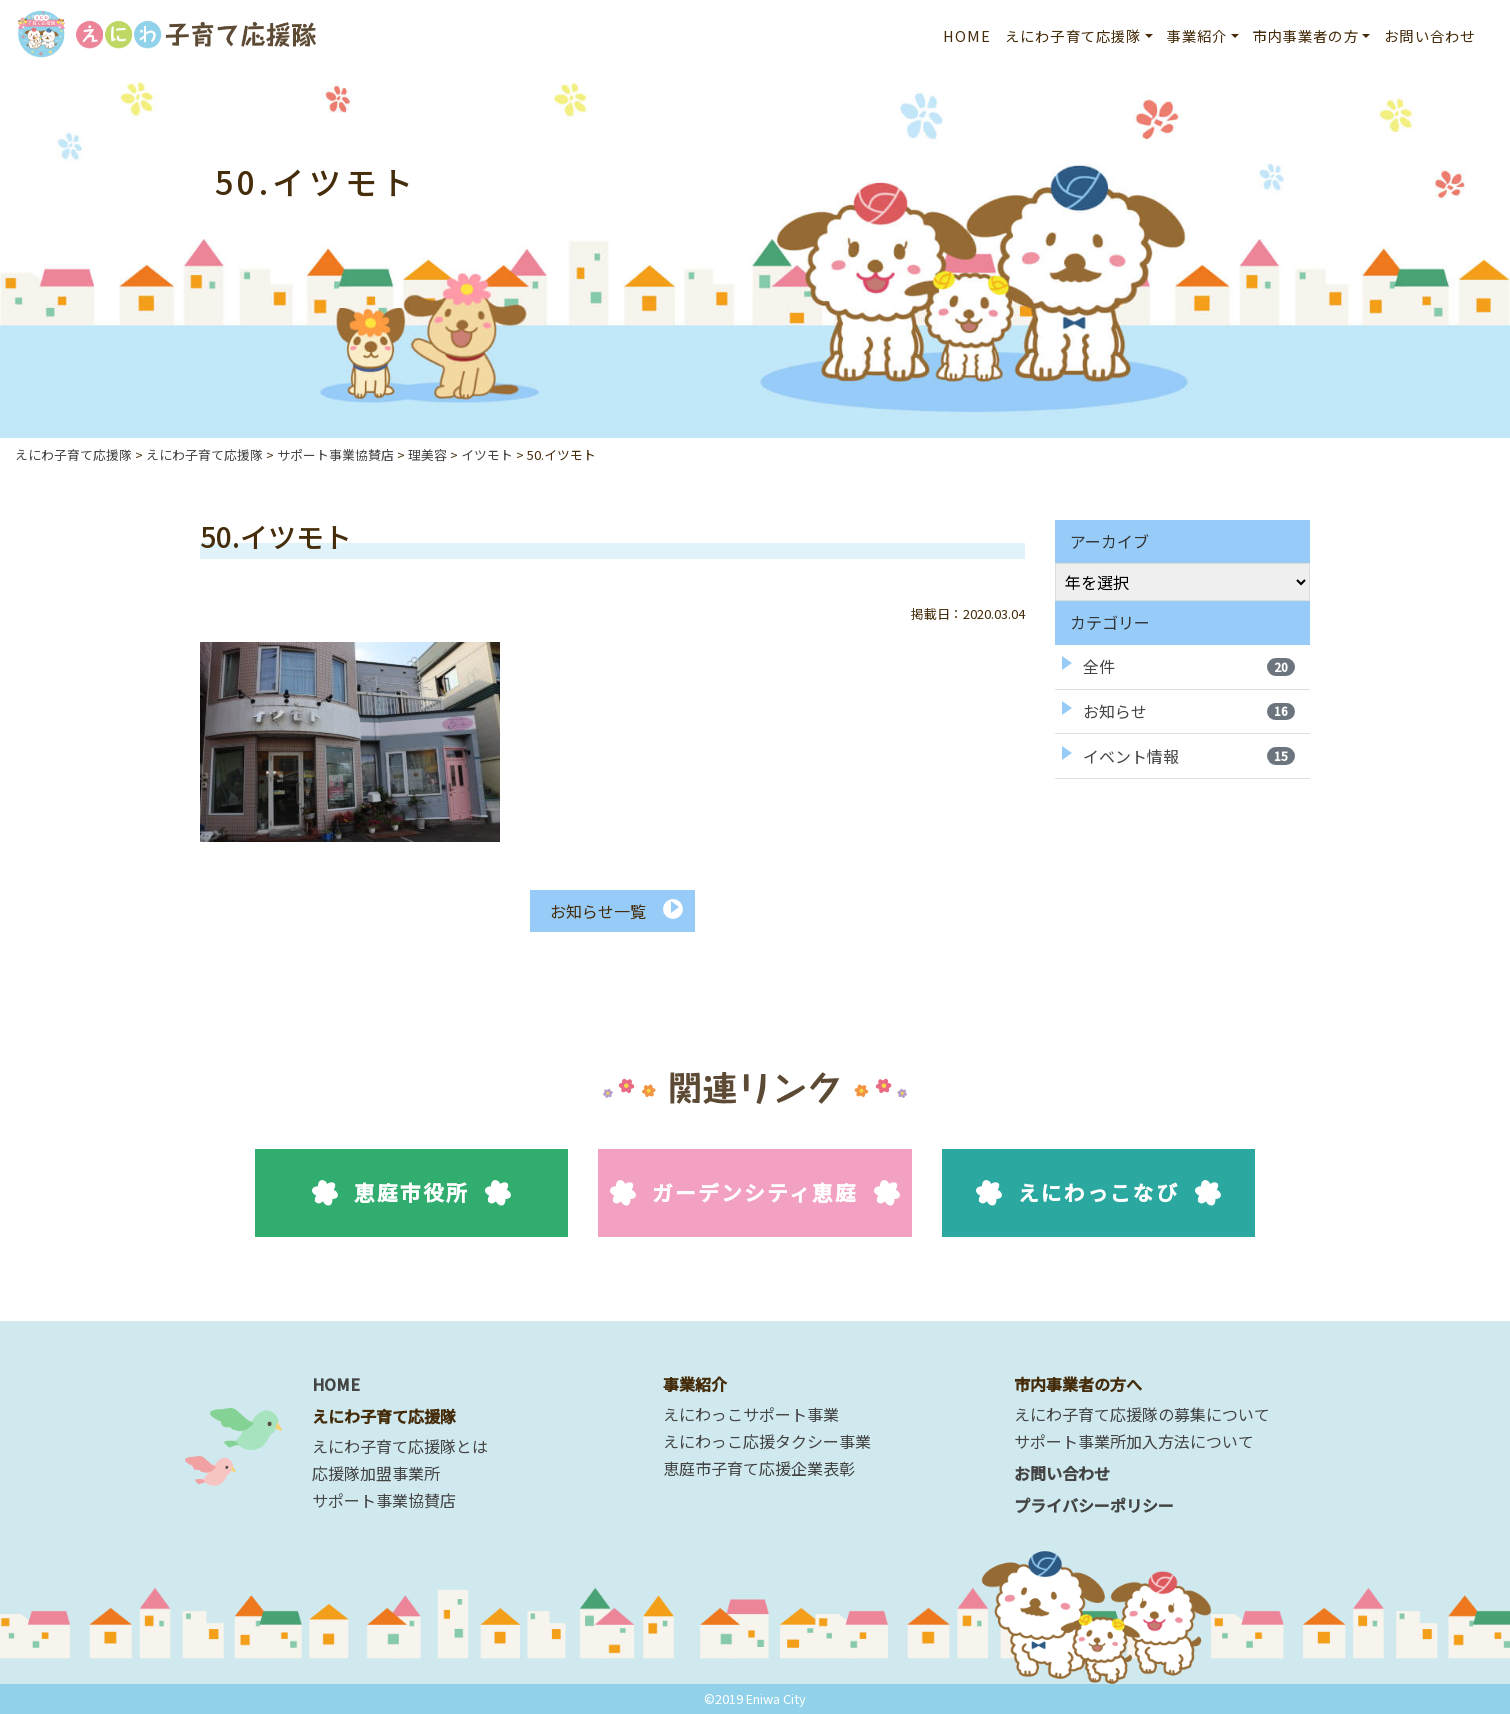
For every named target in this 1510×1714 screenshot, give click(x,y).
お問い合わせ (1429, 35)
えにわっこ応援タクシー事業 (767, 1441)
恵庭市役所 (411, 1192)
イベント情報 (1189, 756)
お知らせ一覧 (598, 911)
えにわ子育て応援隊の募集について (1142, 1414)
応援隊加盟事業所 (376, 1473)
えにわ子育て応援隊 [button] (1073, 35)
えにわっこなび (1098, 1192)
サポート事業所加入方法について (1134, 1441)
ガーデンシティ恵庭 (755, 1192)
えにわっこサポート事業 (751, 1414)
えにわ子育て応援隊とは (400, 1446)
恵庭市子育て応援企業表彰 (759, 1468)
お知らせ (1189, 711)
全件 (1189, 666)
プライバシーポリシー (1094, 1505)
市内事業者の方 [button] (1306, 35)
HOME (967, 35)
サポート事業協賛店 (384, 1500)
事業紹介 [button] (1197, 35)
